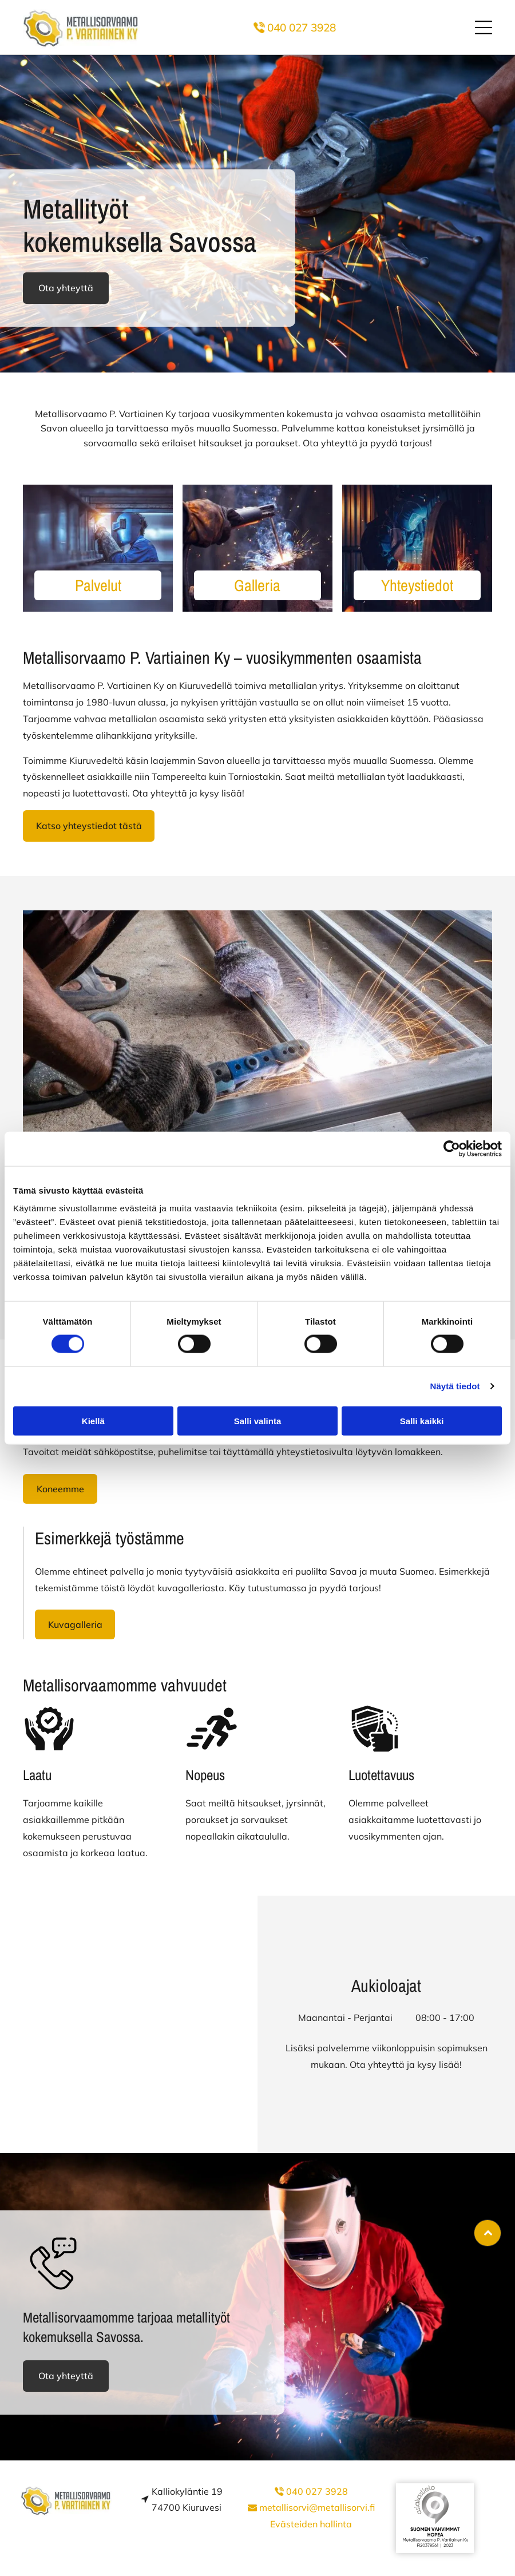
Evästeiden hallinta (311, 2524)
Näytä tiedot (455, 1386)
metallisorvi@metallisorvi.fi (317, 2507)
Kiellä (93, 1420)
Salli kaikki (422, 1420)
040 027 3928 (301, 27)
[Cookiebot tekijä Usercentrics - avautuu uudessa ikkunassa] (452, 1149)
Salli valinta (258, 1420)
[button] (483, 27)
